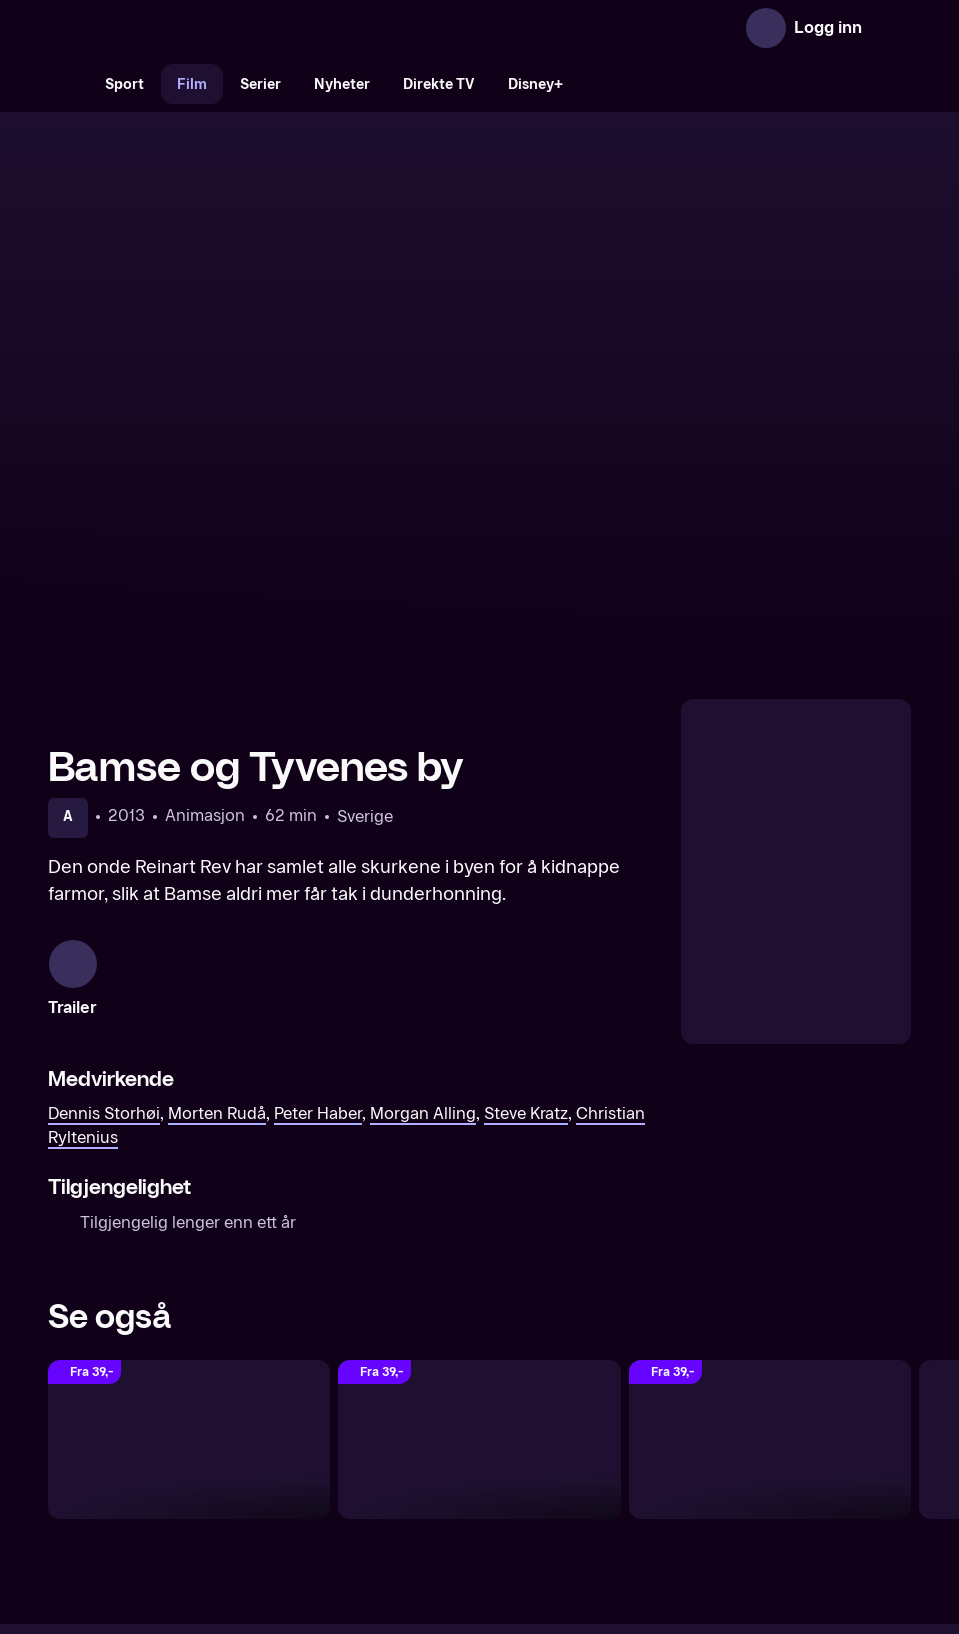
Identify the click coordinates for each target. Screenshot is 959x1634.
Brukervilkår (592, 1459)
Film (192, 84)
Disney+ (535, 84)
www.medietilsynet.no (601, 1527)
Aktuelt (366, 1459)
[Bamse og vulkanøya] (479, 1192)
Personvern (695, 1459)
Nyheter (342, 84)
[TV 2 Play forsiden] (198, 28)
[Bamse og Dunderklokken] (189, 1192)
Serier (260, 84)
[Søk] (68, 84)
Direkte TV (439, 84)
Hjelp (512, 1459)
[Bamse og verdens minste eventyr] (770, 1192)
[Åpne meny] (891, 28)
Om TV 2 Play (272, 1459)
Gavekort (443, 1459)
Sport (124, 84)
